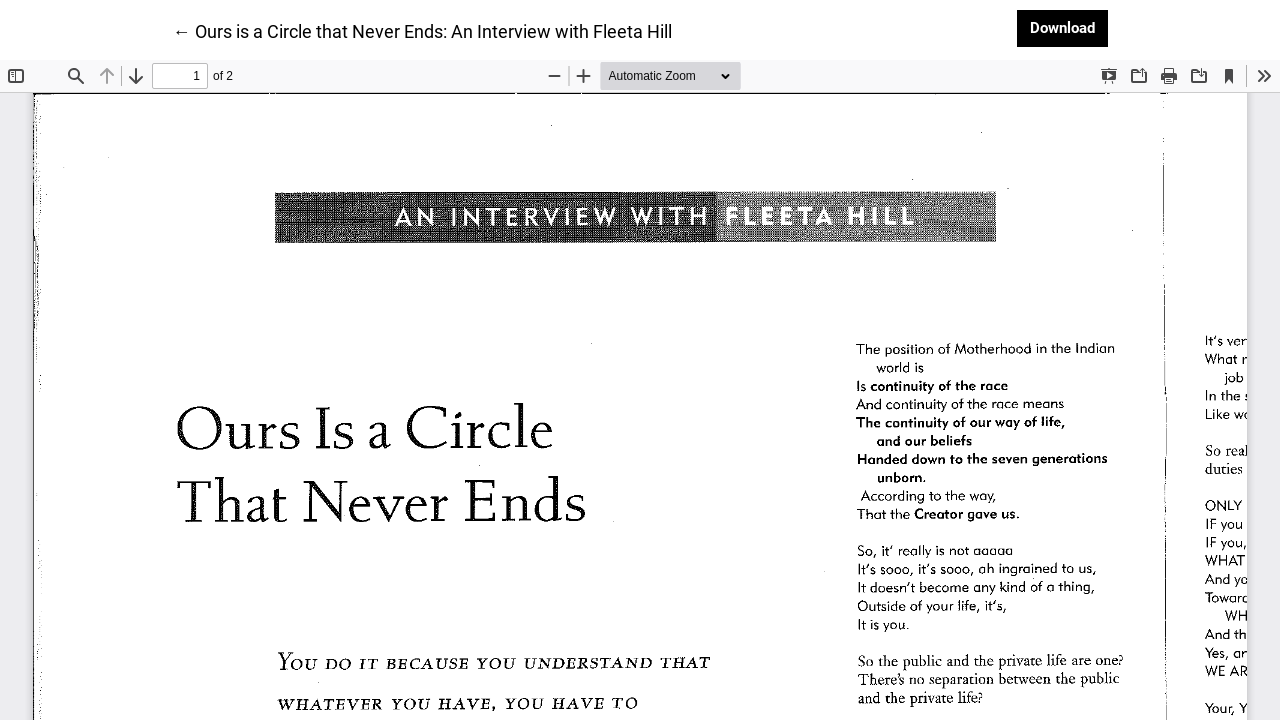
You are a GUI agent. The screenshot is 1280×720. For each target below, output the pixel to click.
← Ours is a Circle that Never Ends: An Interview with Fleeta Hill (422, 30)
